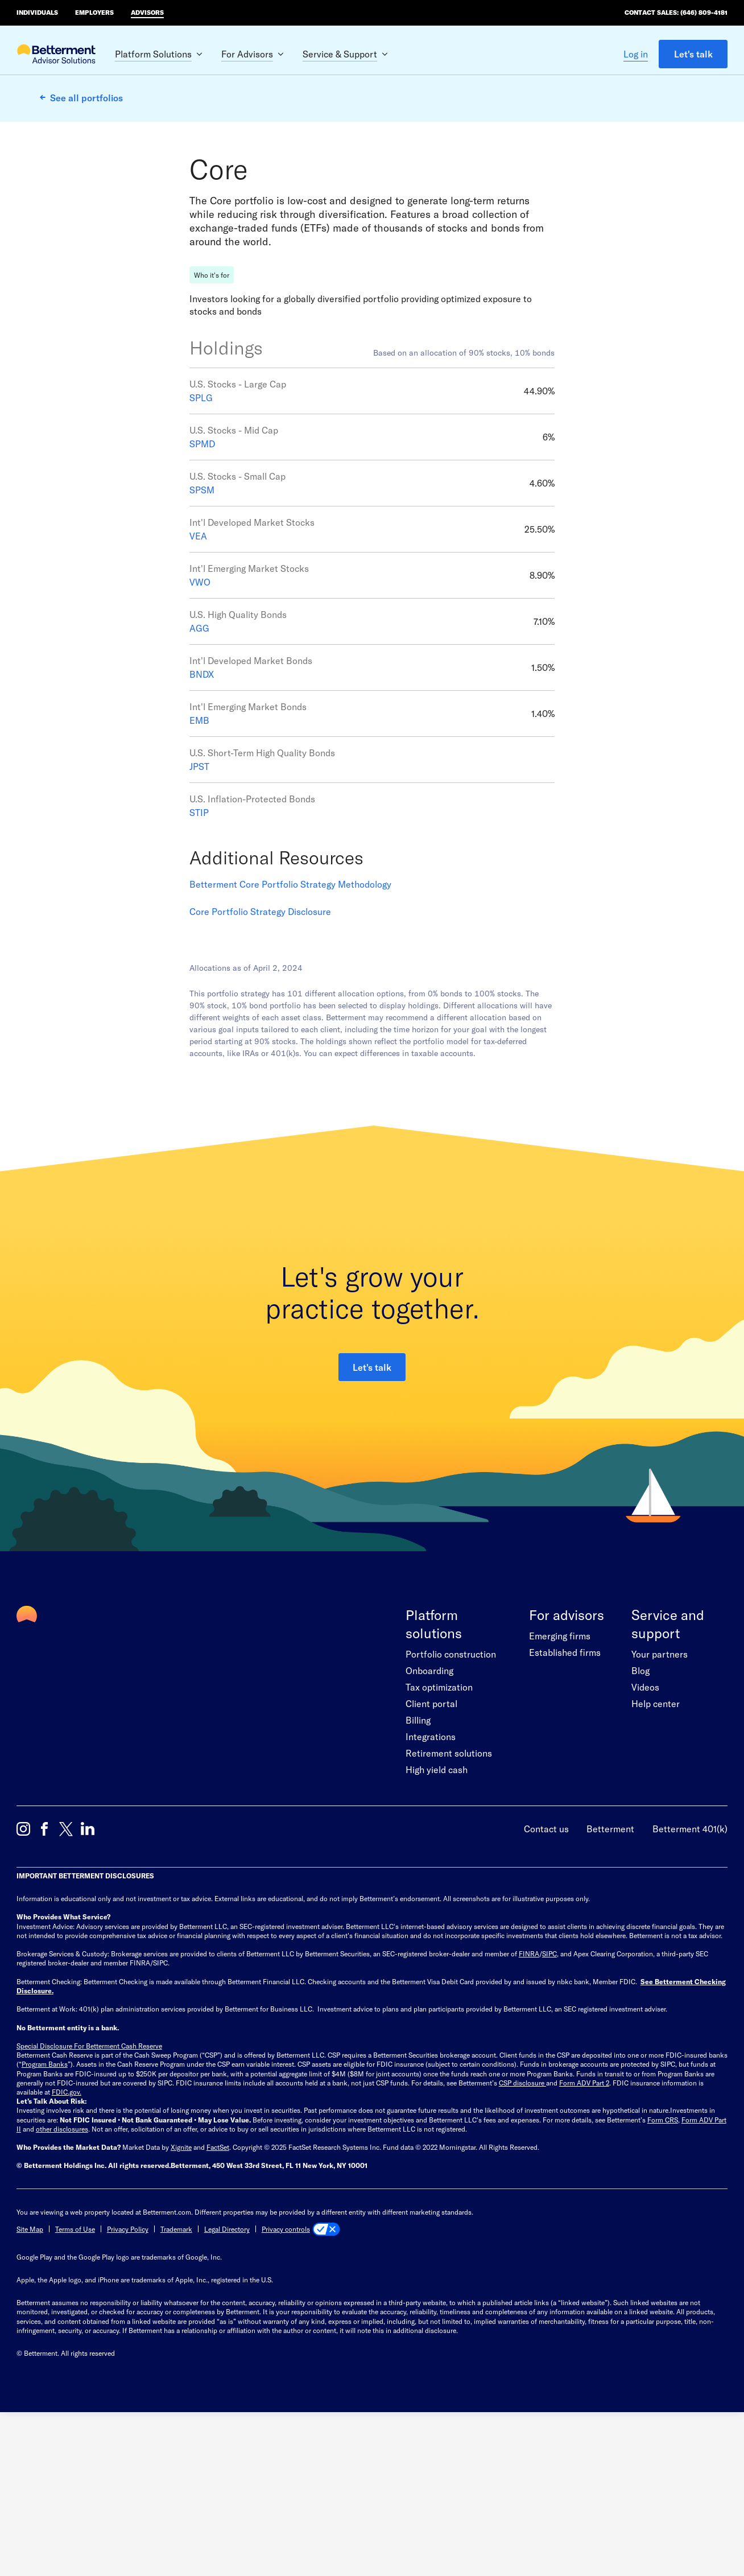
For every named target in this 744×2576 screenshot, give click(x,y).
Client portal (431, 1857)
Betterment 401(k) (690, 1982)
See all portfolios (86, 97)
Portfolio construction (451, 1807)
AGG (199, 781)
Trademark (176, 2382)
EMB (199, 873)
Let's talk (693, 53)
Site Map (29, 2382)
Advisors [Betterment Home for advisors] (147, 12)
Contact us (546, 1982)
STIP (199, 966)
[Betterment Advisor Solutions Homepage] (56, 55)
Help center (655, 1857)
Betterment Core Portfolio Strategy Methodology (290, 1037)
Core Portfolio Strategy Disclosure (260, 1065)
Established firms (565, 1805)
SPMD (202, 597)
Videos (645, 1840)
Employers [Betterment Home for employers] (94, 12)
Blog (640, 1824)
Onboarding (429, 1824)
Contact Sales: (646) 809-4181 (676, 12)
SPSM (201, 643)
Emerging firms (559, 1789)
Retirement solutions (449, 1906)
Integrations (431, 1890)
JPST (199, 919)
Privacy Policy (127, 2382)
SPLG (201, 551)
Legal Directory (227, 2382)
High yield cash (437, 1923)
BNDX (201, 827)
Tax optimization (439, 1840)
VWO (199, 735)
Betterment (610, 1982)
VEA (198, 689)
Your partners (659, 1807)
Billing (418, 1873)
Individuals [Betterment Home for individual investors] (37, 12)
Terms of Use (75, 2382)
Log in (635, 53)
